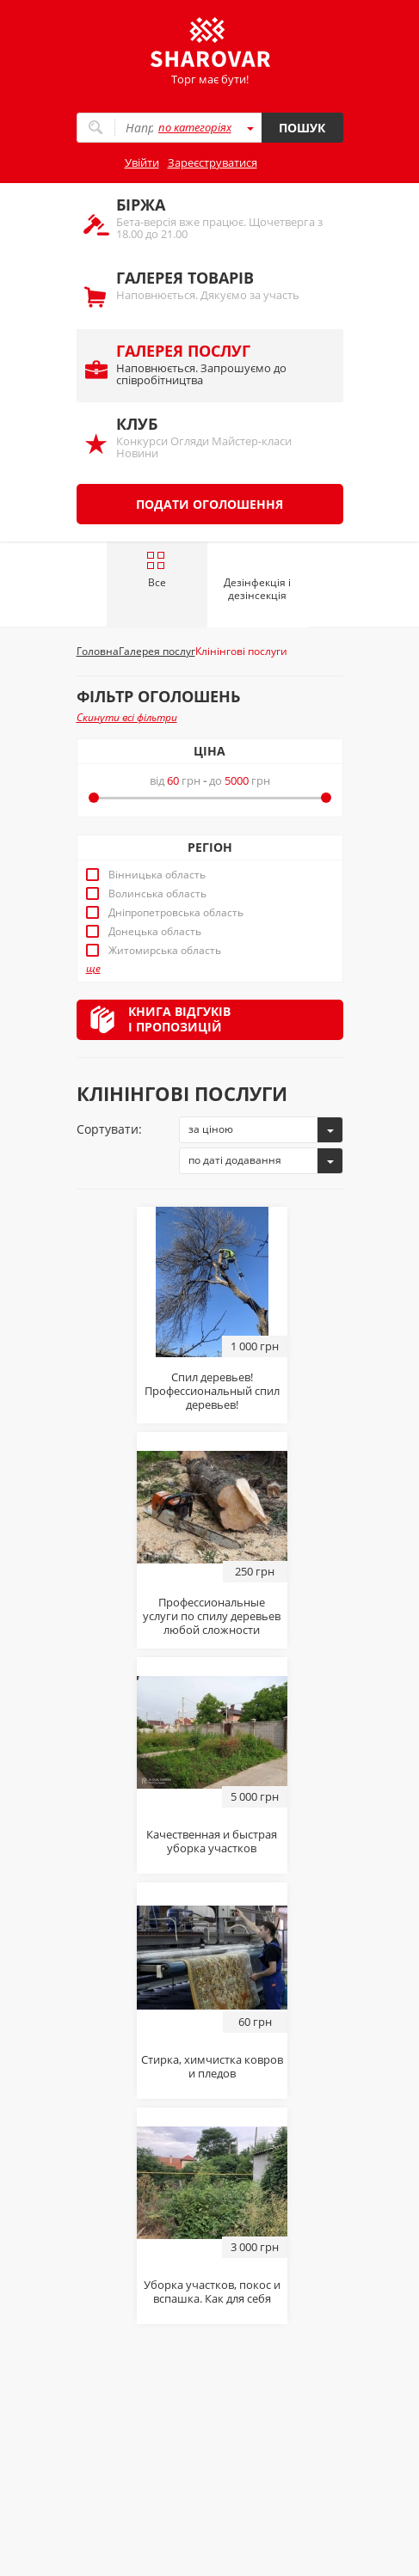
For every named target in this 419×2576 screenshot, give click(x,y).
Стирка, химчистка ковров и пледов (212, 2066)
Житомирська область (164, 951)
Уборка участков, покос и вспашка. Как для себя (212, 2291)
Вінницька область (157, 875)
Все (156, 570)
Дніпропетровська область (175, 913)
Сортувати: (109, 1129)
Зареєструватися (212, 162)
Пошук (302, 127)
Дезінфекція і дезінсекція (257, 589)
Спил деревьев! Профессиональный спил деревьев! (212, 1390)
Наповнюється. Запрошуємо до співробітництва (221, 364)
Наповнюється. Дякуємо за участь (221, 285)
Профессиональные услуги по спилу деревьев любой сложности (211, 1615)
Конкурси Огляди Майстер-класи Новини (221, 437)
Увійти (142, 162)
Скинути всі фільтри (127, 717)
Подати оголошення (209, 504)
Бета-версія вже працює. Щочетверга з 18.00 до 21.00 (221, 218)
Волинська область (157, 894)
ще (93, 969)
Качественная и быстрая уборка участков (211, 1841)
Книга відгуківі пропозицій (179, 1019)
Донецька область (154, 932)
